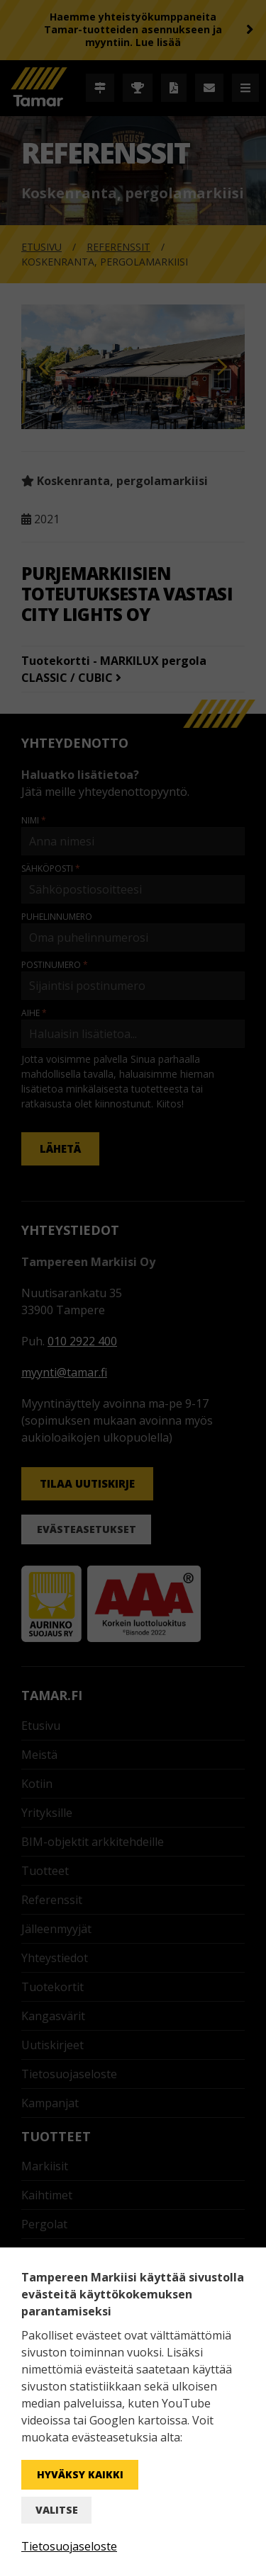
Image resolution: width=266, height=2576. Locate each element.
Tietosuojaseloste (69, 2546)
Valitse (56, 2510)
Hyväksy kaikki (80, 2474)
